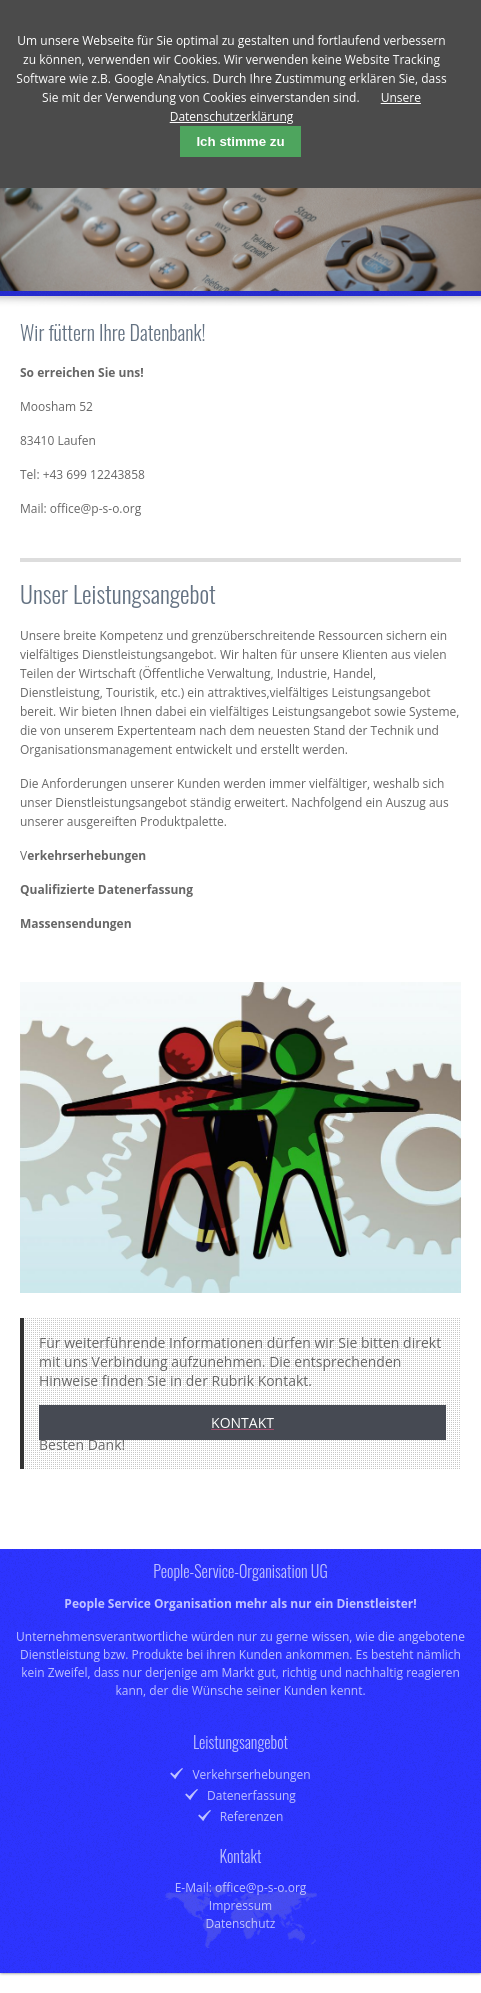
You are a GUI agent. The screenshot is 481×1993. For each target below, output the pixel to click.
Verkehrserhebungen (251, 1774)
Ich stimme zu (240, 141)
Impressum (240, 1905)
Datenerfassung (251, 1795)
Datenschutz (241, 1923)
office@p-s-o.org (95, 508)
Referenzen (252, 1816)
